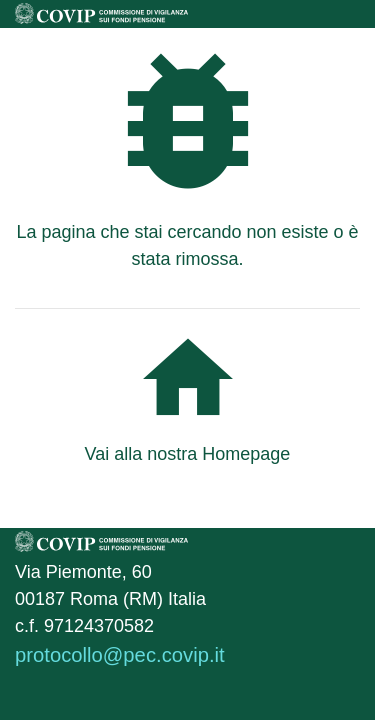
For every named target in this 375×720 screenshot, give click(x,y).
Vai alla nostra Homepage (188, 454)
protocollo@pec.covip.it (120, 655)
